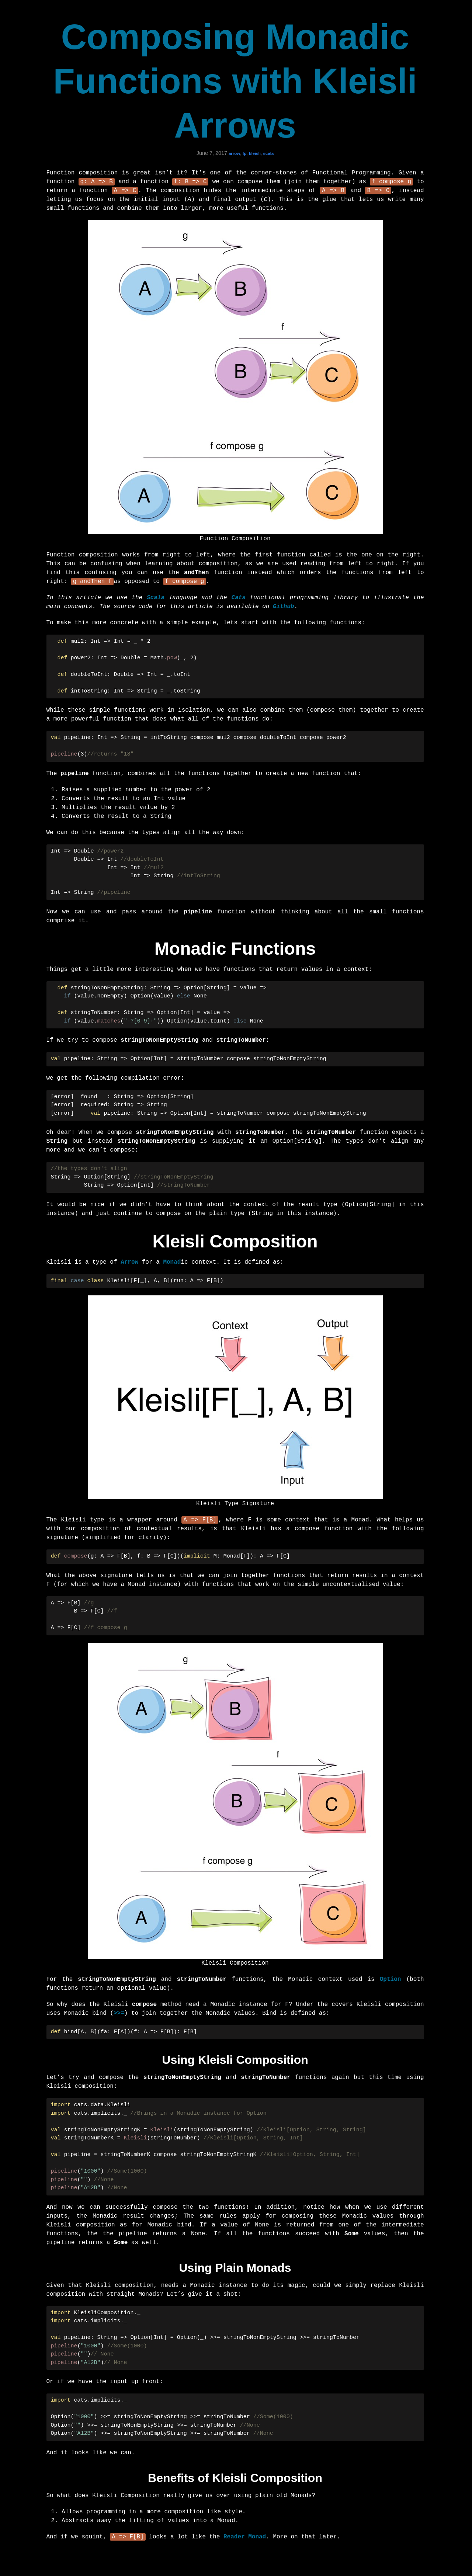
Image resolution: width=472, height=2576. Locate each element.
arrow (234, 153)
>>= (119, 2016)
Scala (155, 600)
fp (245, 153)
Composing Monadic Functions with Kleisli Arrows (235, 81)
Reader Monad (244, 2540)
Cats (238, 600)
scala (268, 153)
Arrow (129, 1264)
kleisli (255, 153)
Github (283, 608)
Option (390, 1982)
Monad (172, 1264)
